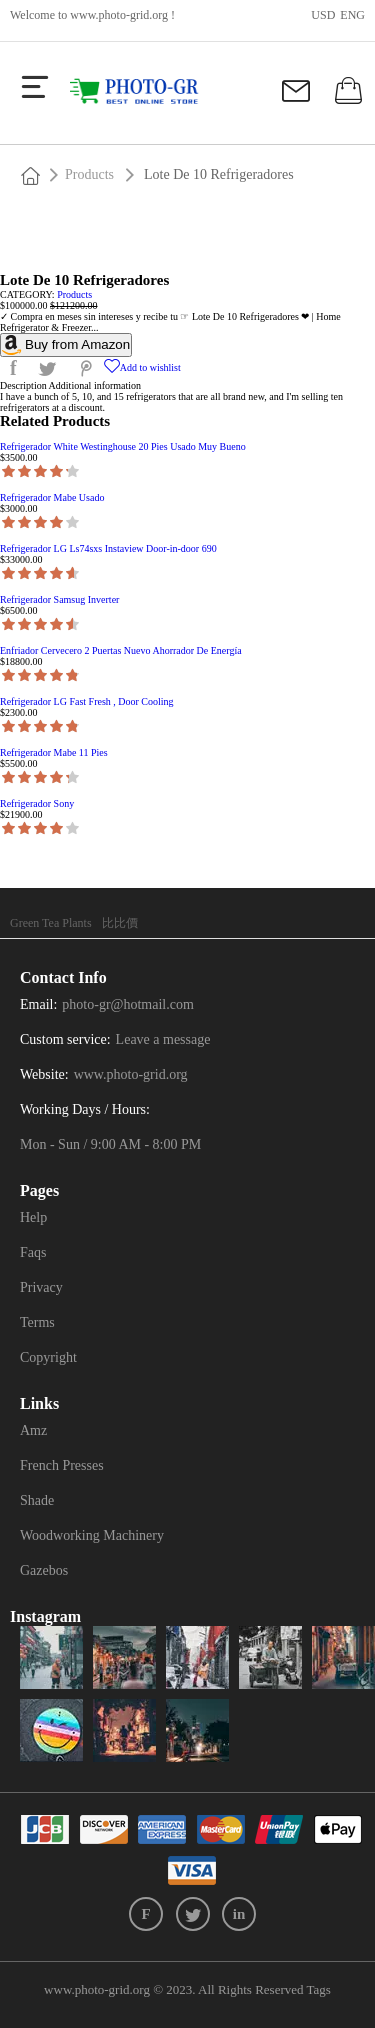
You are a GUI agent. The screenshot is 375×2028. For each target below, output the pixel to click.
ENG (352, 15)
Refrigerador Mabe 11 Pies (54, 752)
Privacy (41, 1287)
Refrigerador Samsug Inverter (59, 599)
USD (323, 15)
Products (89, 174)
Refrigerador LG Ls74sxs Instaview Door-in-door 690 (108, 548)
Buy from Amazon (66, 345)
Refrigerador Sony (37, 803)
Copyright (48, 1357)
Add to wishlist (142, 367)
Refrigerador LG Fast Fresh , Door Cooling (87, 701)
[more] (35, 87)
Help (33, 1217)
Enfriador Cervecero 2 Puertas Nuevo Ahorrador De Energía (121, 650)
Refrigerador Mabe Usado (52, 497)
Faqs (33, 1252)
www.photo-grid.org (119, 15)
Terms (37, 1322)
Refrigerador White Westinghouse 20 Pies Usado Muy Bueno (123, 446)
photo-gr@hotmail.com (127, 1004)
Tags (319, 1989)
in (239, 1914)
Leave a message (163, 1039)
